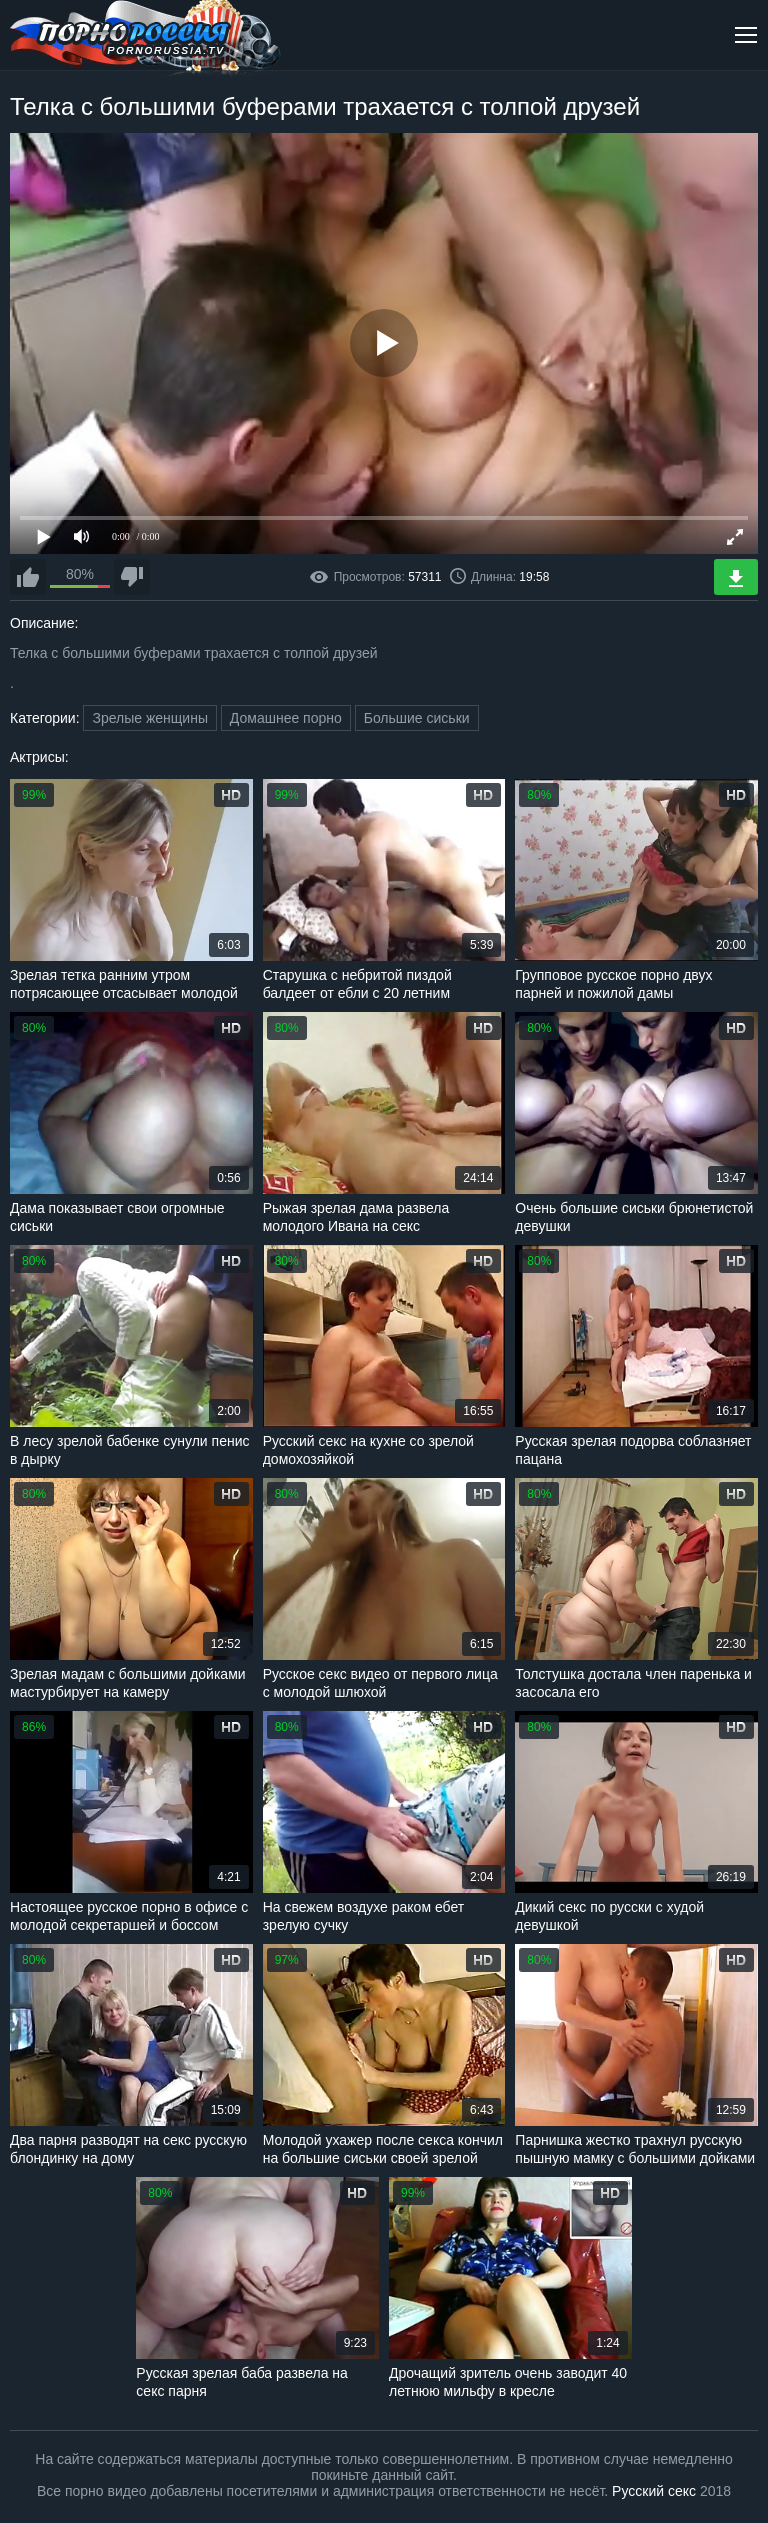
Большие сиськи (417, 718)
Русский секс (654, 2491)
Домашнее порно (286, 718)
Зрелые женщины (150, 718)
